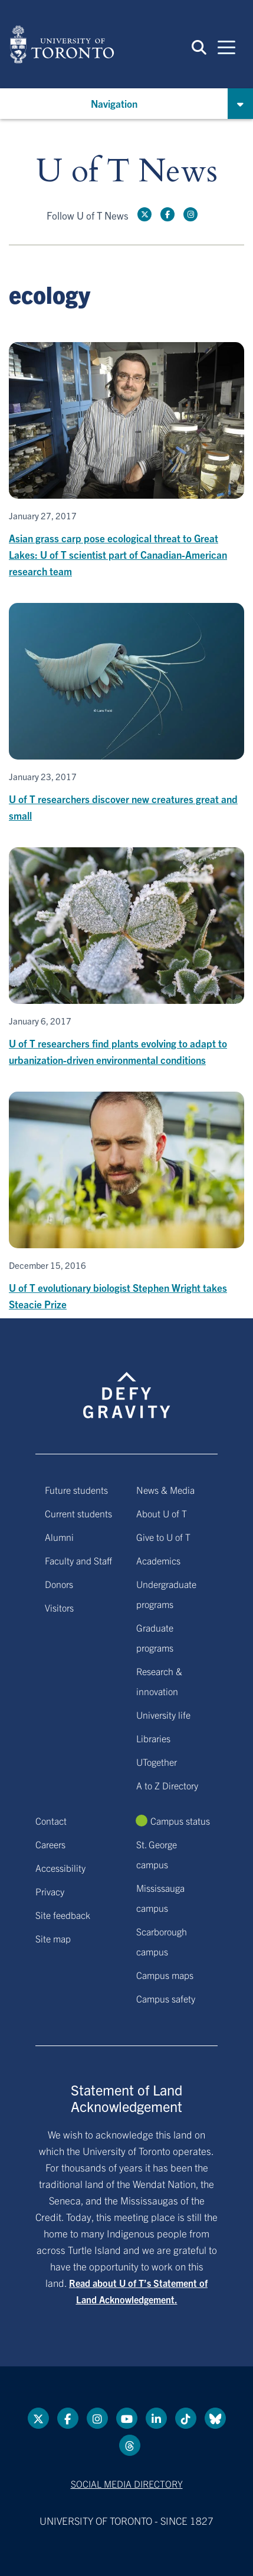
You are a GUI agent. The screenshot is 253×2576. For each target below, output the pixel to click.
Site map (53, 1938)
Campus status (180, 1820)
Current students (78, 1513)
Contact (51, 1820)
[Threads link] (129, 2445)
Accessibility (60, 1868)
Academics (158, 1560)
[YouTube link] (126, 2418)
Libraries (153, 1738)
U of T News (127, 171)
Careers (50, 1844)
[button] (199, 47)
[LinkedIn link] (156, 2418)
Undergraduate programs (166, 1594)
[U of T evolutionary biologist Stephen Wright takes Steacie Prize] (126, 1202)
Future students (76, 1490)
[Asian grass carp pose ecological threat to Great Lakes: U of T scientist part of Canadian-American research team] (126, 460)
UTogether (156, 1762)
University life (163, 1714)
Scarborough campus (161, 1941)
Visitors (59, 1607)
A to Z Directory (167, 1785)
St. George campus (156, 1854)
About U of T (161, 1513)
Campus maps (164, 1975)
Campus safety (165, 1998)
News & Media (165, 1490)
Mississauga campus (160, 1898)
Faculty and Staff (78, 1560)
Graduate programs (154, 1637)
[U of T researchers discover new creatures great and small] (126, 713)
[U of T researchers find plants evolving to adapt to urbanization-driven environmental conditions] (126, 957)
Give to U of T (163, 1537)
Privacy (49, 1891)
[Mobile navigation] (226, 46)
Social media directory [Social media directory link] (127, 2483)
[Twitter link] (144, 214)
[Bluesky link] (215, 2418)
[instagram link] (190, 214)
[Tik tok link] (185, 2418)
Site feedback (62, 1915)
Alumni (59, 1537)
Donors (59, 1584)
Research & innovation (159, 1681)
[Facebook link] (167, 214)
